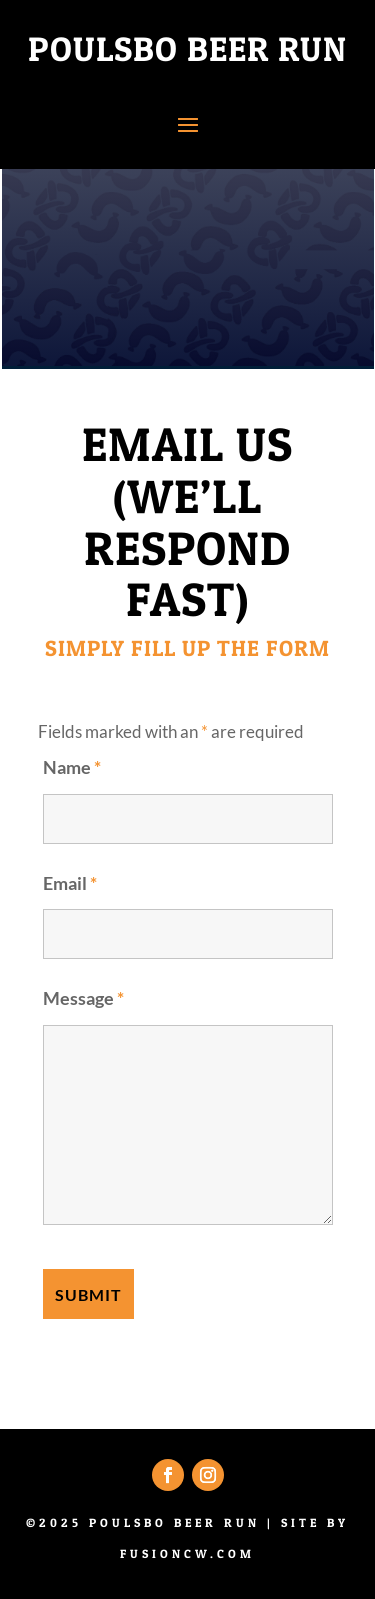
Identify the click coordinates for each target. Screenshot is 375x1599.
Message (83, 998)
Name (72, 767)
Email (70, 883)
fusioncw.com (187, 1553)
